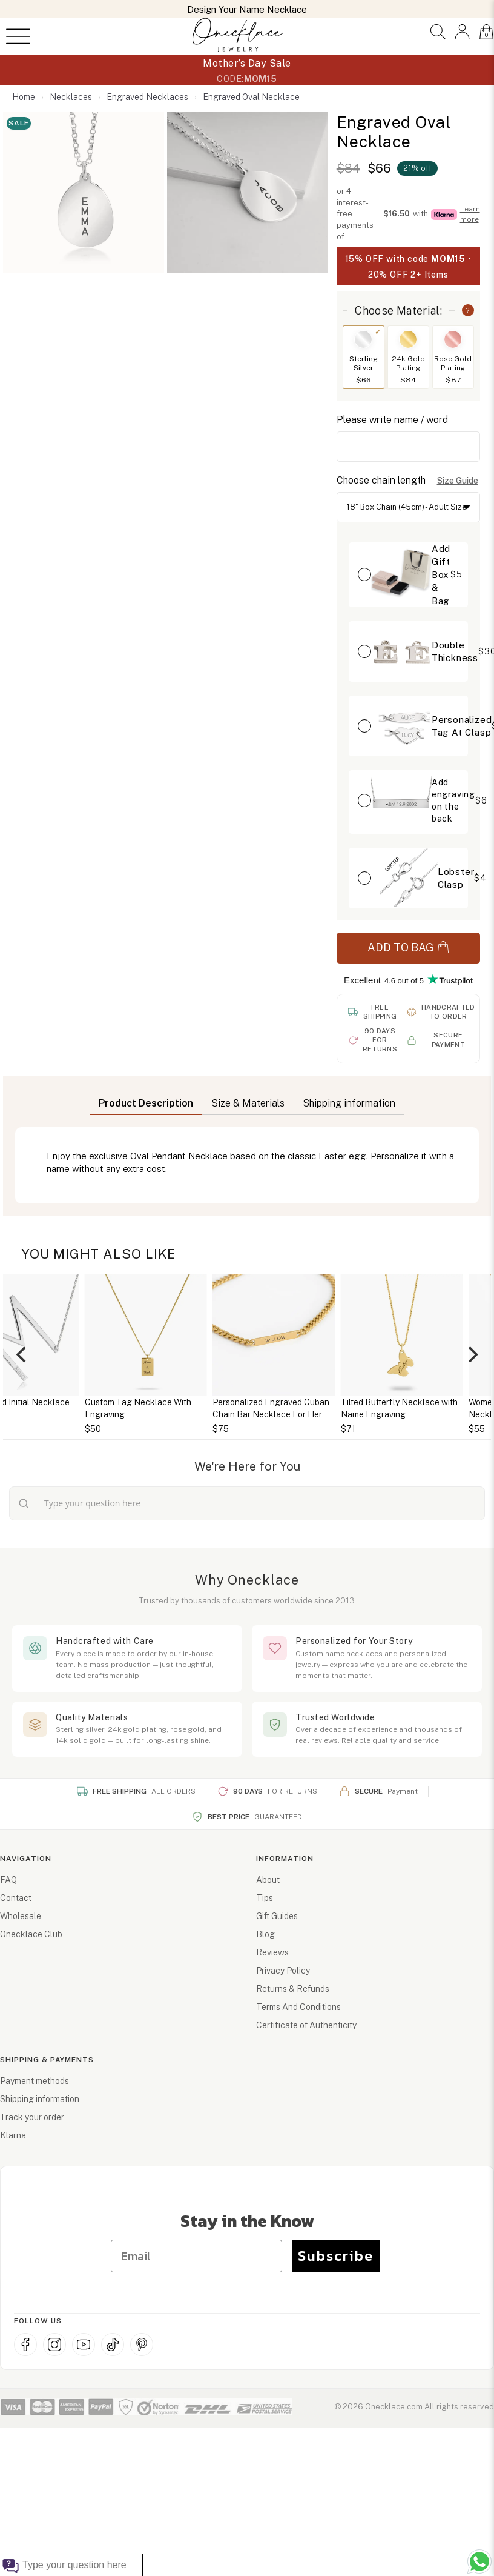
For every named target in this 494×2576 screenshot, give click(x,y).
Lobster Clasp (456, 878)
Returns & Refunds (292, 1989)
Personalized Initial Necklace (105, 1402)
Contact (15, 1898)
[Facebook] (25, 2344)
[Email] (196, 2256)
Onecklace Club (31, 1934)
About (268, 1880)
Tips (264, 1898)
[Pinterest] (141, 2344)
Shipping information (39, 2099)
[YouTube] (83, 2344)
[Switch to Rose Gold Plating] (453, 339)
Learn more (470, 214)
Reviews (272, 1952)
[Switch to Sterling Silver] (363, 339)
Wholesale (20, 1916)
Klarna (13, 2135)
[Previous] (22, 1355)
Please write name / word (392, 419)
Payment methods (34, 2081)
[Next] (471, 1355)
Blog (265, 1934)
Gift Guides (277, 1916)
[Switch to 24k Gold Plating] (408, 339)
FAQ (8, 1880)
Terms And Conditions (298, 2007)
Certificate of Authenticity (306, 2025)
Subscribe (336, 2255)
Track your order (32, 2117)
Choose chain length (381, 480)
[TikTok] (112, 2344)
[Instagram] (54, 2344)
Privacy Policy (283, 1970)
